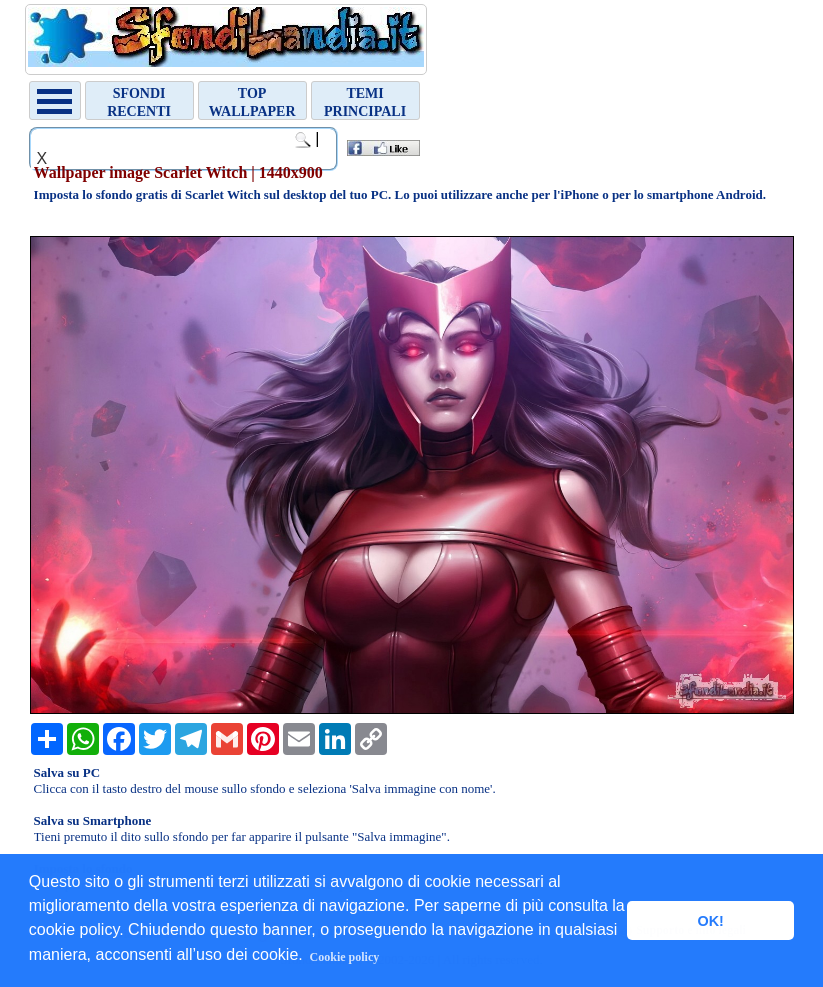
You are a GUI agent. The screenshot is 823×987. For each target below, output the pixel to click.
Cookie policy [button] (345, 957)
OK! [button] (710, 921)
